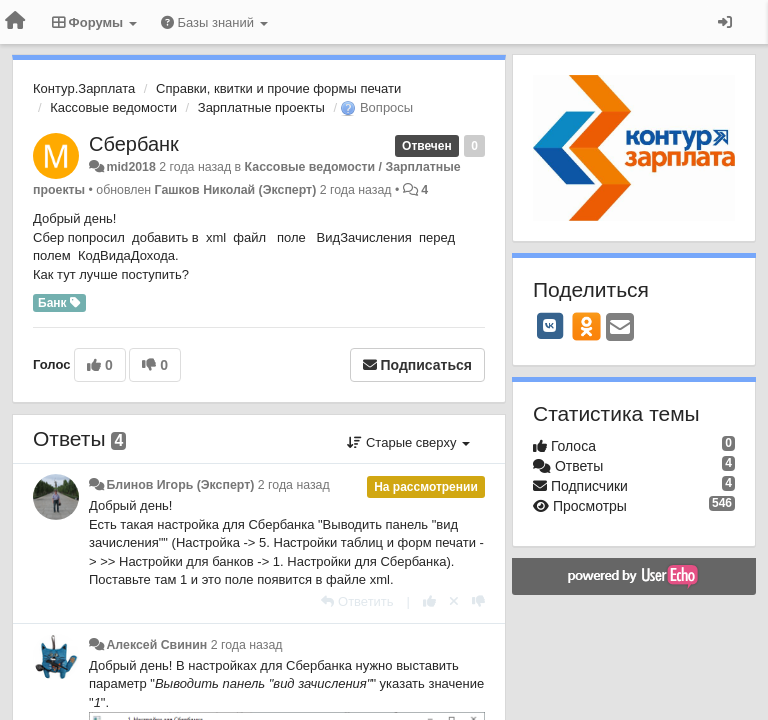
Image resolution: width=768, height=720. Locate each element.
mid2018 (130, 167)
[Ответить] (357, 601)
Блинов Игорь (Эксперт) (180, 485)
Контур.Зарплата (84, 88)
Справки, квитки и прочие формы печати (278, 88)
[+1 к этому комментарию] (429, 601)
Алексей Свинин (156, 645)
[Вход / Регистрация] (725, 22)
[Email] (620, 328)
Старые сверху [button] (408, 442)
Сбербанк (134, 144)
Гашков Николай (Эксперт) (236, 190)
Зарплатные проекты (261, 107)
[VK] (550, 326)
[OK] (586, 326)
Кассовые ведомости (113, 107)
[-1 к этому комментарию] (478, 601)
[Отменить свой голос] (454, 601)
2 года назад (294, 485)
